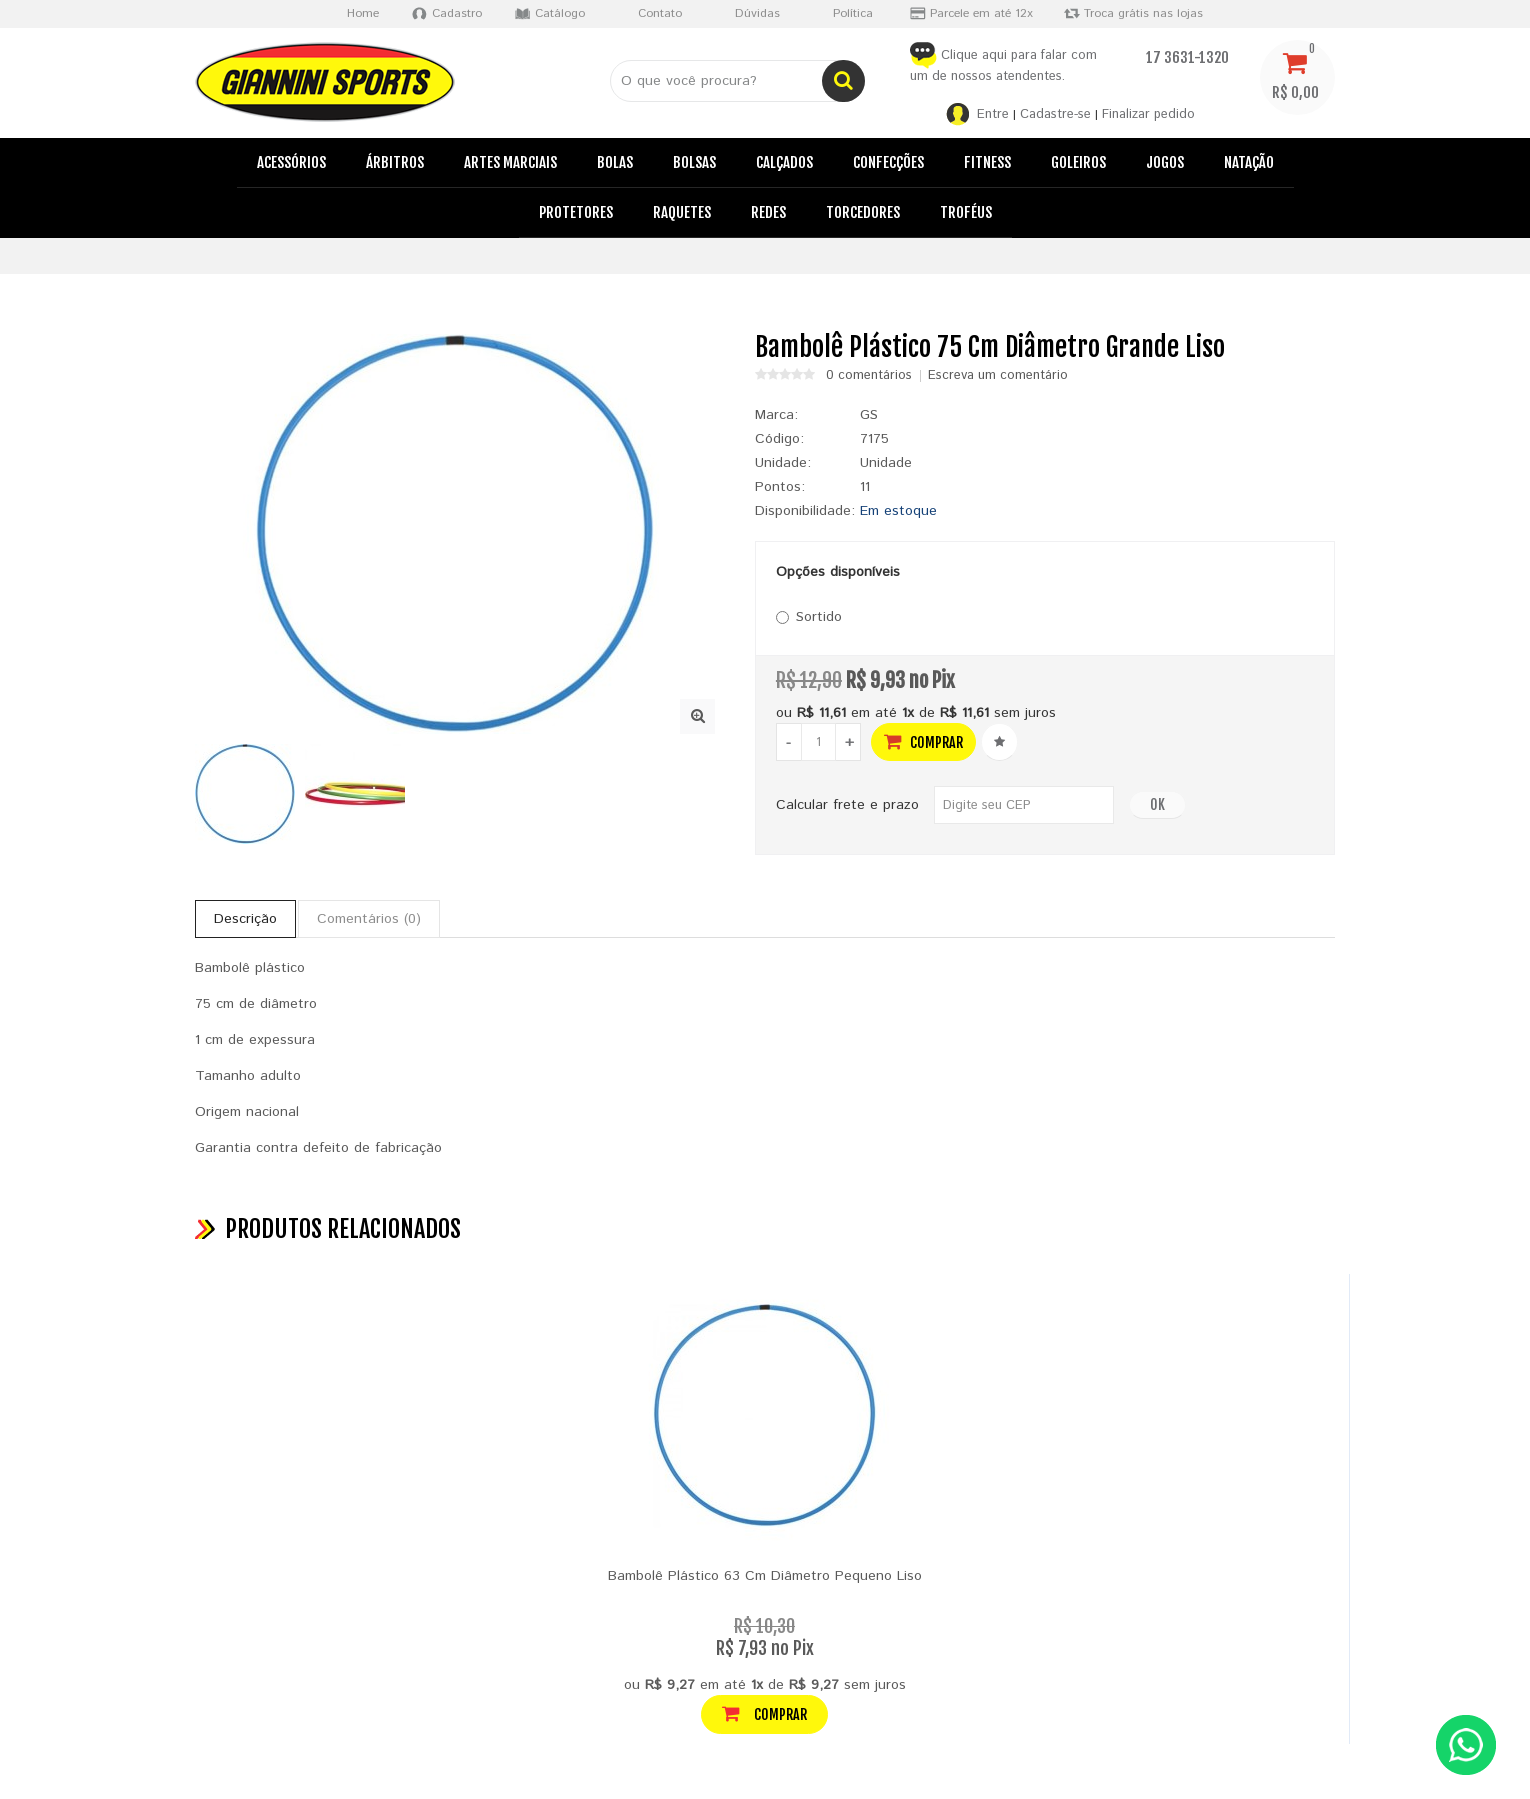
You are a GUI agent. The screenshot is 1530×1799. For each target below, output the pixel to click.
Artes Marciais (510, 162)
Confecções (888, 162)
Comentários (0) (369, 919)
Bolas (615, 162)
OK (1157, 804)
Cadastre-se (1055, 114)
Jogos (1165, 162)
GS (869, 415)
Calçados (784, 162)
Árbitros (395, 162)
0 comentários (869, 376)
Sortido (809, 617)
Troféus (966, 212)
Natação (1249, 162)
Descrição (245, 919)
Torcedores (863, 212)
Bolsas (694, 162)
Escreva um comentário (998, 376)
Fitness (987, 162)
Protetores (576, 212)
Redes (768, 212)
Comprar (923, 741)
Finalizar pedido (1148, 114)
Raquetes (682, 212)
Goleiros (1078, 162)
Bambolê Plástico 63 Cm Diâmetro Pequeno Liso (765, 1576)
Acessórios (291, 162)
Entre (993, 114)
